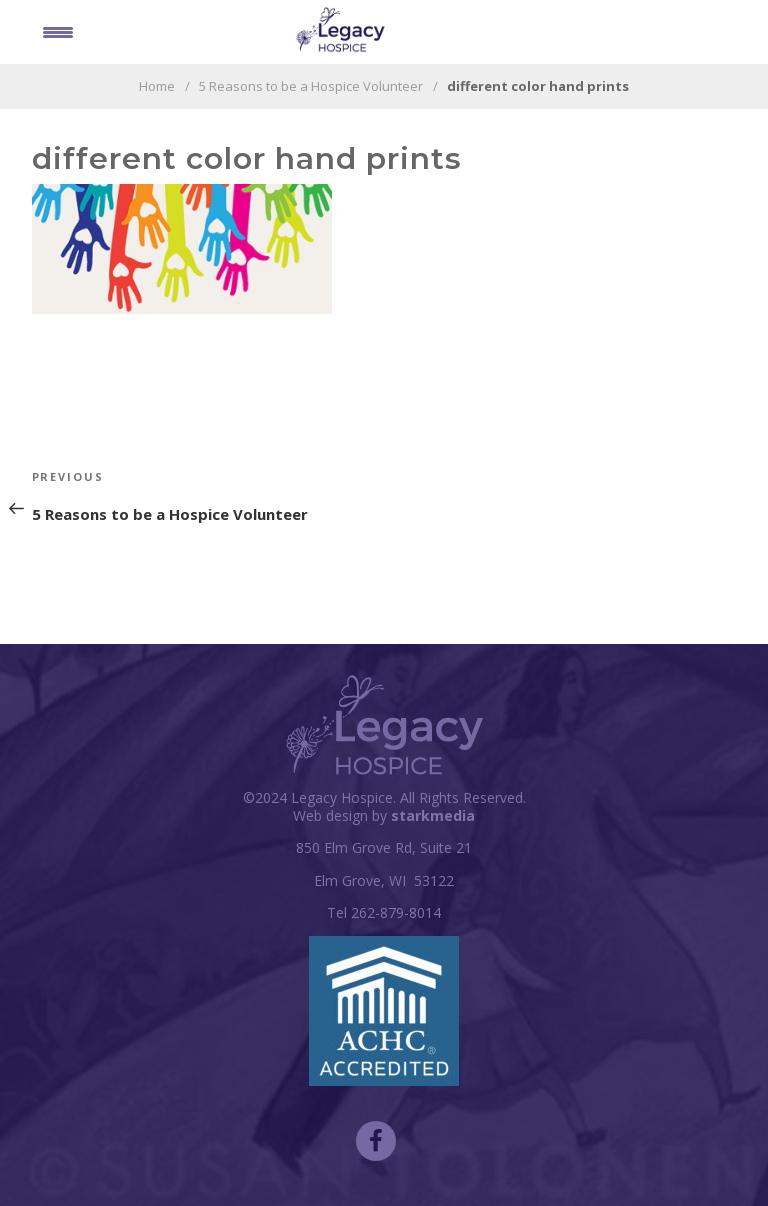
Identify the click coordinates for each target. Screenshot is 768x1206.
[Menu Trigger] (58, 31)
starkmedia (433, 815)
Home (157, 86)
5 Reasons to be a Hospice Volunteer (311, 86)
